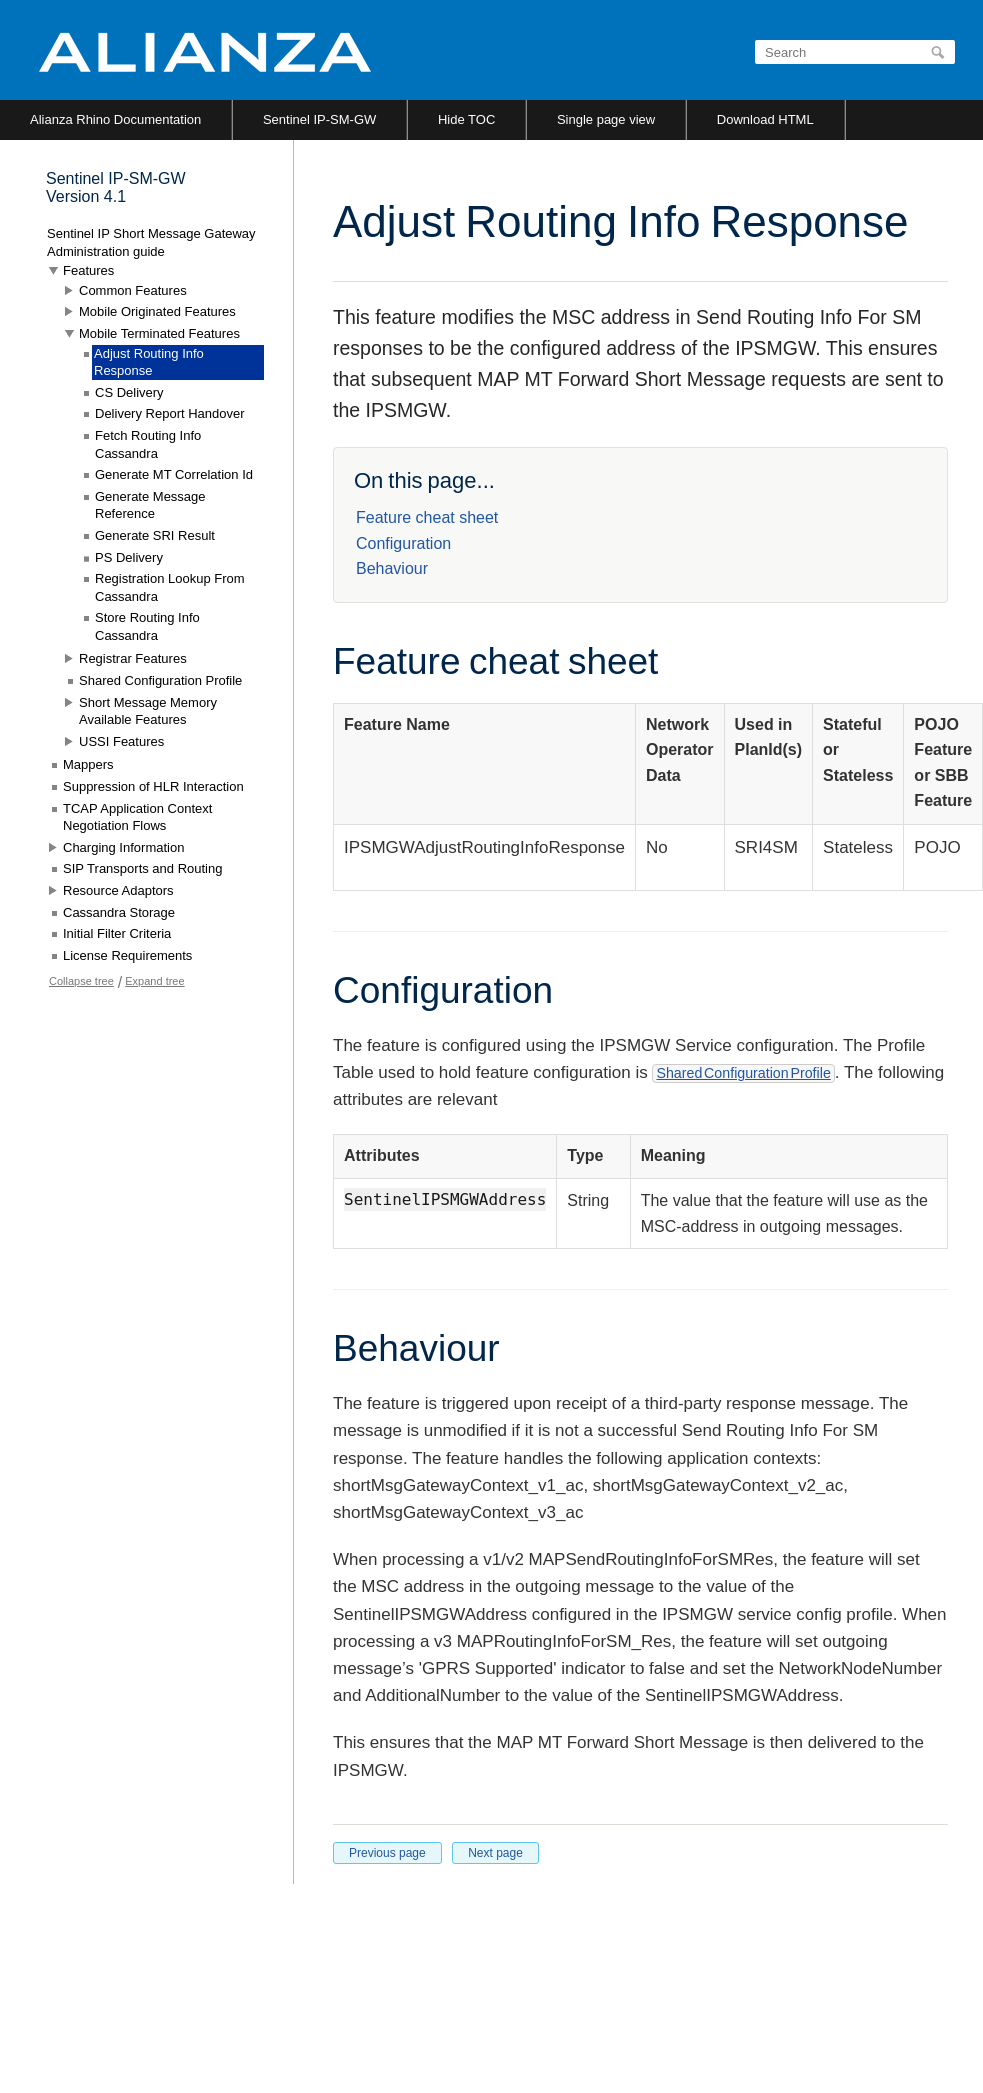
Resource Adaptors (118, 890)
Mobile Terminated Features (159, 333)
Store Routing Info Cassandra (147, 626)
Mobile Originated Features (157, 311)
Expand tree (154, 981)
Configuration (403, 543)
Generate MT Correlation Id (174, 474)
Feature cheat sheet (427, 517)
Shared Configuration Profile (743, 1073)
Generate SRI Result (155, 535)
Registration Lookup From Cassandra (170, 587)
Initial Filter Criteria (117, 933)
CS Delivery (129, 392)
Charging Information (123, 847)
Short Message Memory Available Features (148, 711)
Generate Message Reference (150, 505)
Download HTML (765, 119)
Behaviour (392, 568)
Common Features (133, 290)
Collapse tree (81, 981)
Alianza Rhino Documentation (115, 119)
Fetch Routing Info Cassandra (148, 444)
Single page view (606, 119)
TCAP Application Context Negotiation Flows (137, 817)
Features (88, 270)
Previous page (387, 1853)
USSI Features (121, 741)
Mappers (88, 764)
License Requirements (127, 955)
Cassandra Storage (119, 912)
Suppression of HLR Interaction (153, 786)
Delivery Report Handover (170, 413)
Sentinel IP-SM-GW (319, 119)
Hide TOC (466, 119)
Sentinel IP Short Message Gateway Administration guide (151, 242)
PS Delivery (129, 557)
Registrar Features (133, 658)
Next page (495, 1853)
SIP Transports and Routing (142, 868)
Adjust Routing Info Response (149, 362)
